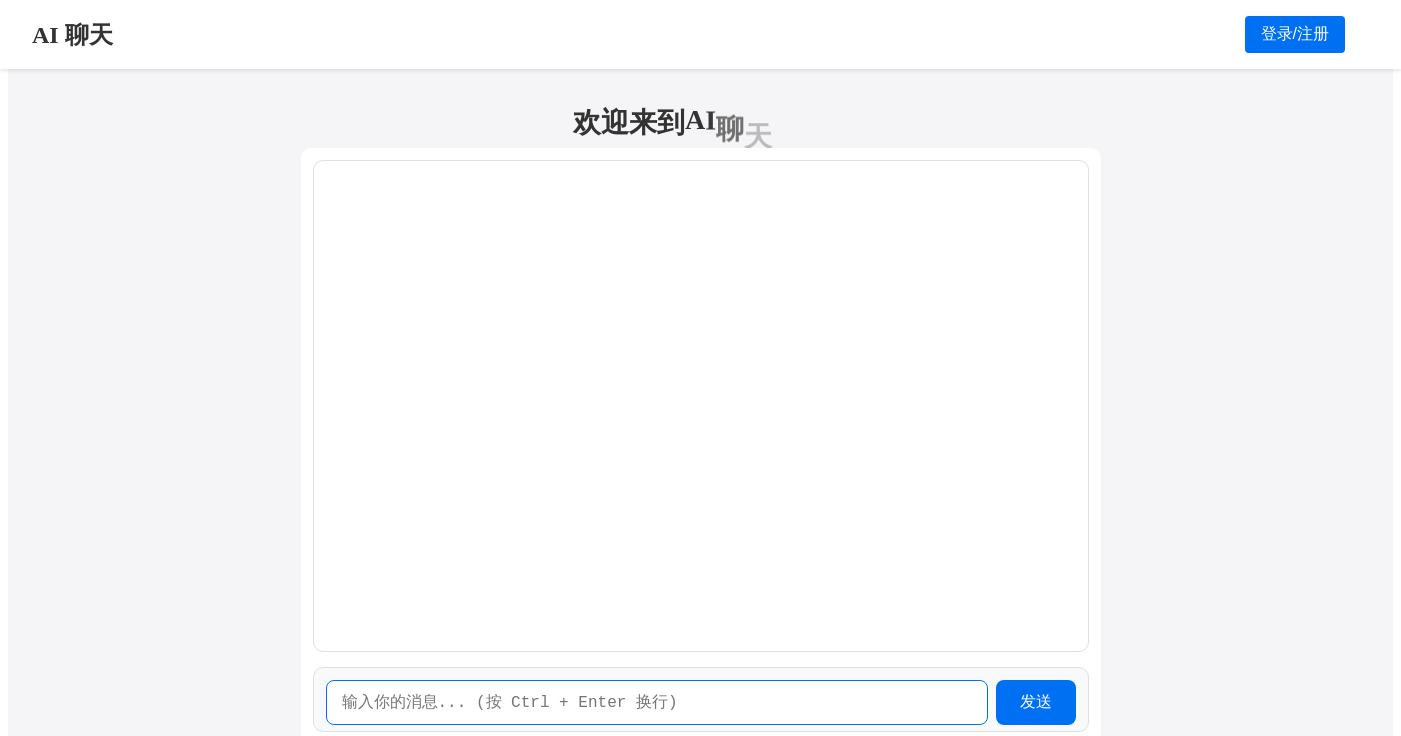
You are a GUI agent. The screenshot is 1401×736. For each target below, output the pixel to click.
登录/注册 (1295, 33)
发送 (1036, 701)
